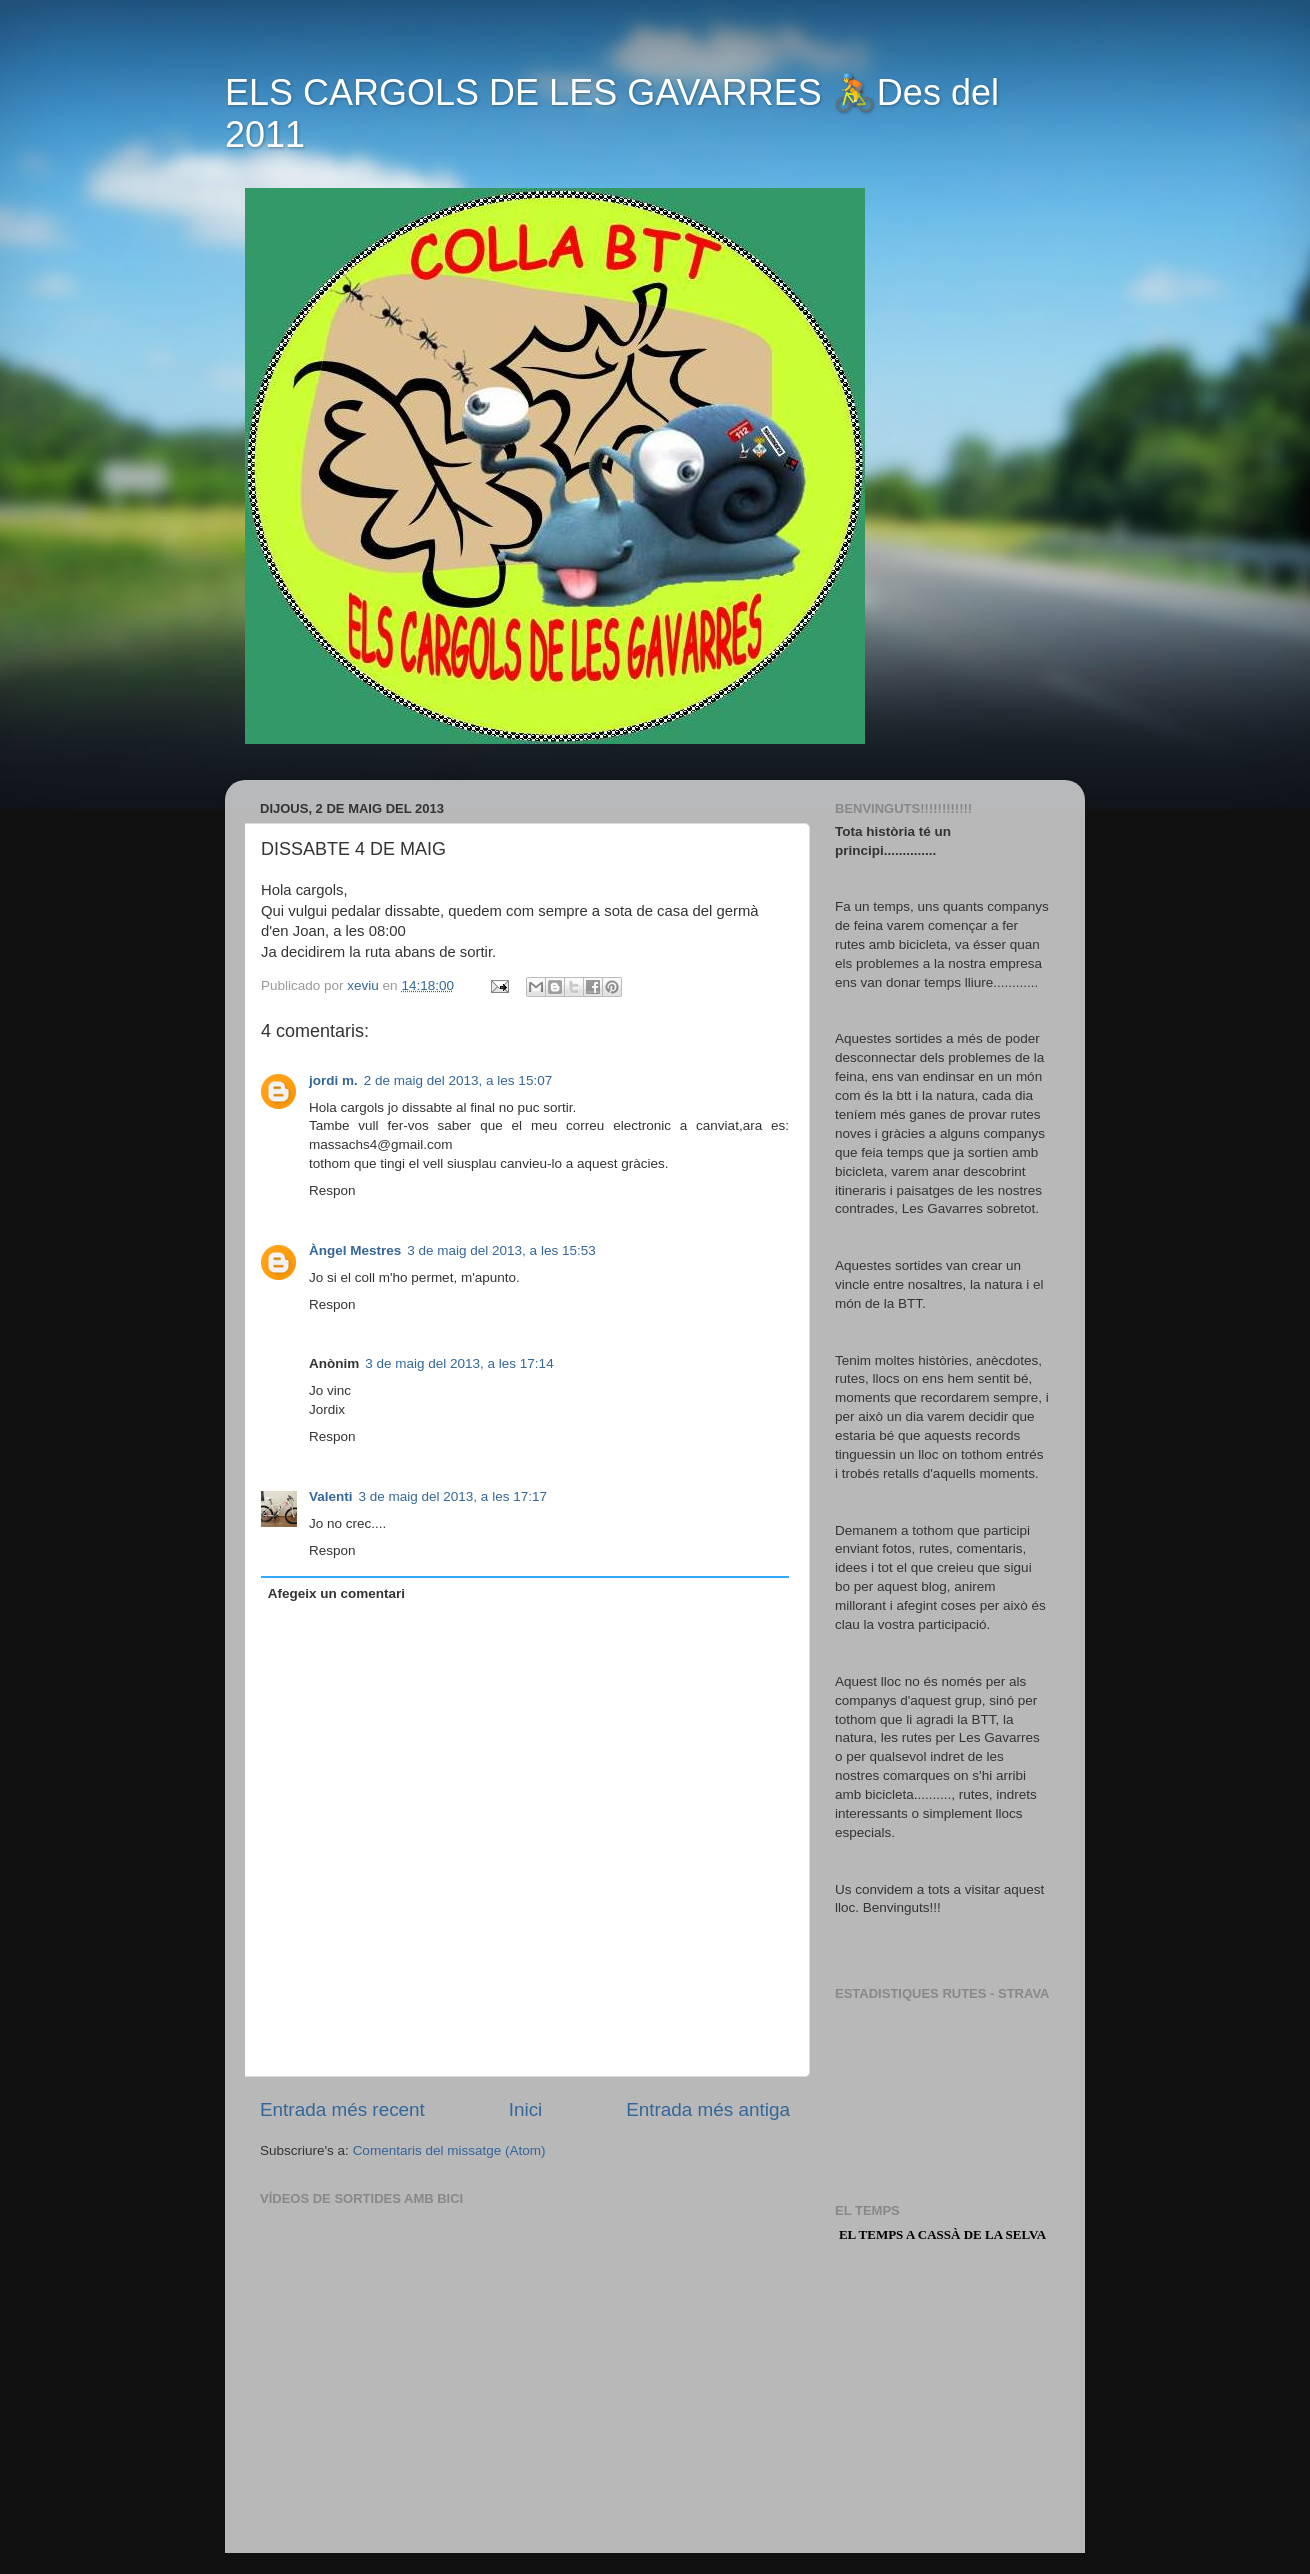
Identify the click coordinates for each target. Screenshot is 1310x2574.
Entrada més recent (342, 2109)
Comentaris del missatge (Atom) (449, 2150)
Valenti (331, 1496)
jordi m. (333, 1080)
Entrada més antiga (708, 2109)
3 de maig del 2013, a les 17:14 (459, 1363)
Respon (332, 1190)
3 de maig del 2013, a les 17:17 (453, 1496)
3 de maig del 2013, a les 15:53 (501, 1250)
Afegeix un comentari (336, 1593)
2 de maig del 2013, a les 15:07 (458, 1080)
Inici (526, 2109)
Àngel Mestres (355, 1250)
